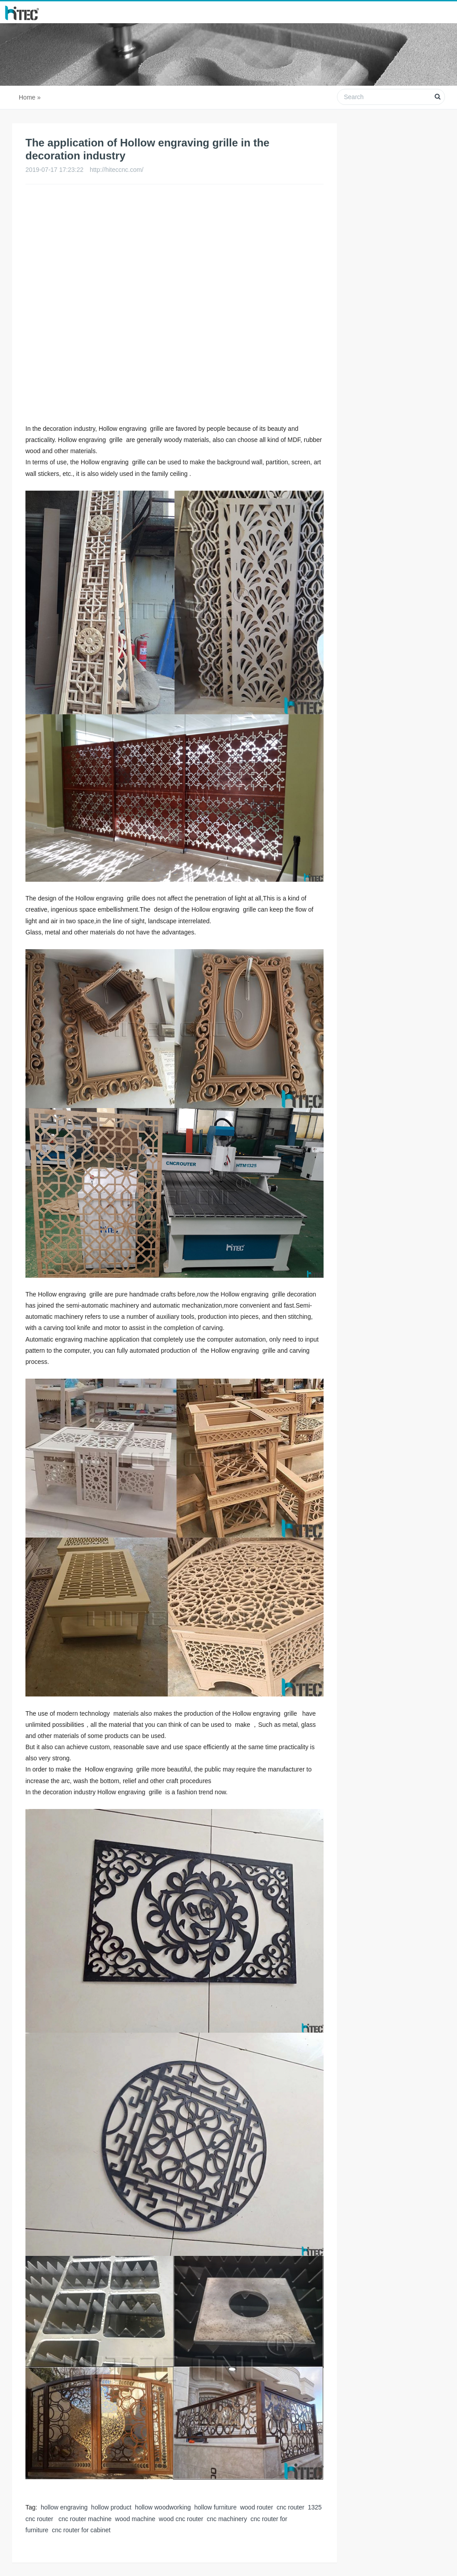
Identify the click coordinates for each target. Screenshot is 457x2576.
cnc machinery (227, 2518)
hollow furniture (215, 2507)
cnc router (290, 2507)
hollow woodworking (163, 2507)
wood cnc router (181, 2518)
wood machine (135, 2518)
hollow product (111, 2507)
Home (27, 97)
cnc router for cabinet (81, 2530)
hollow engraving (64, 2507)
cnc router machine (84, 2518)
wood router (256, 2507)
